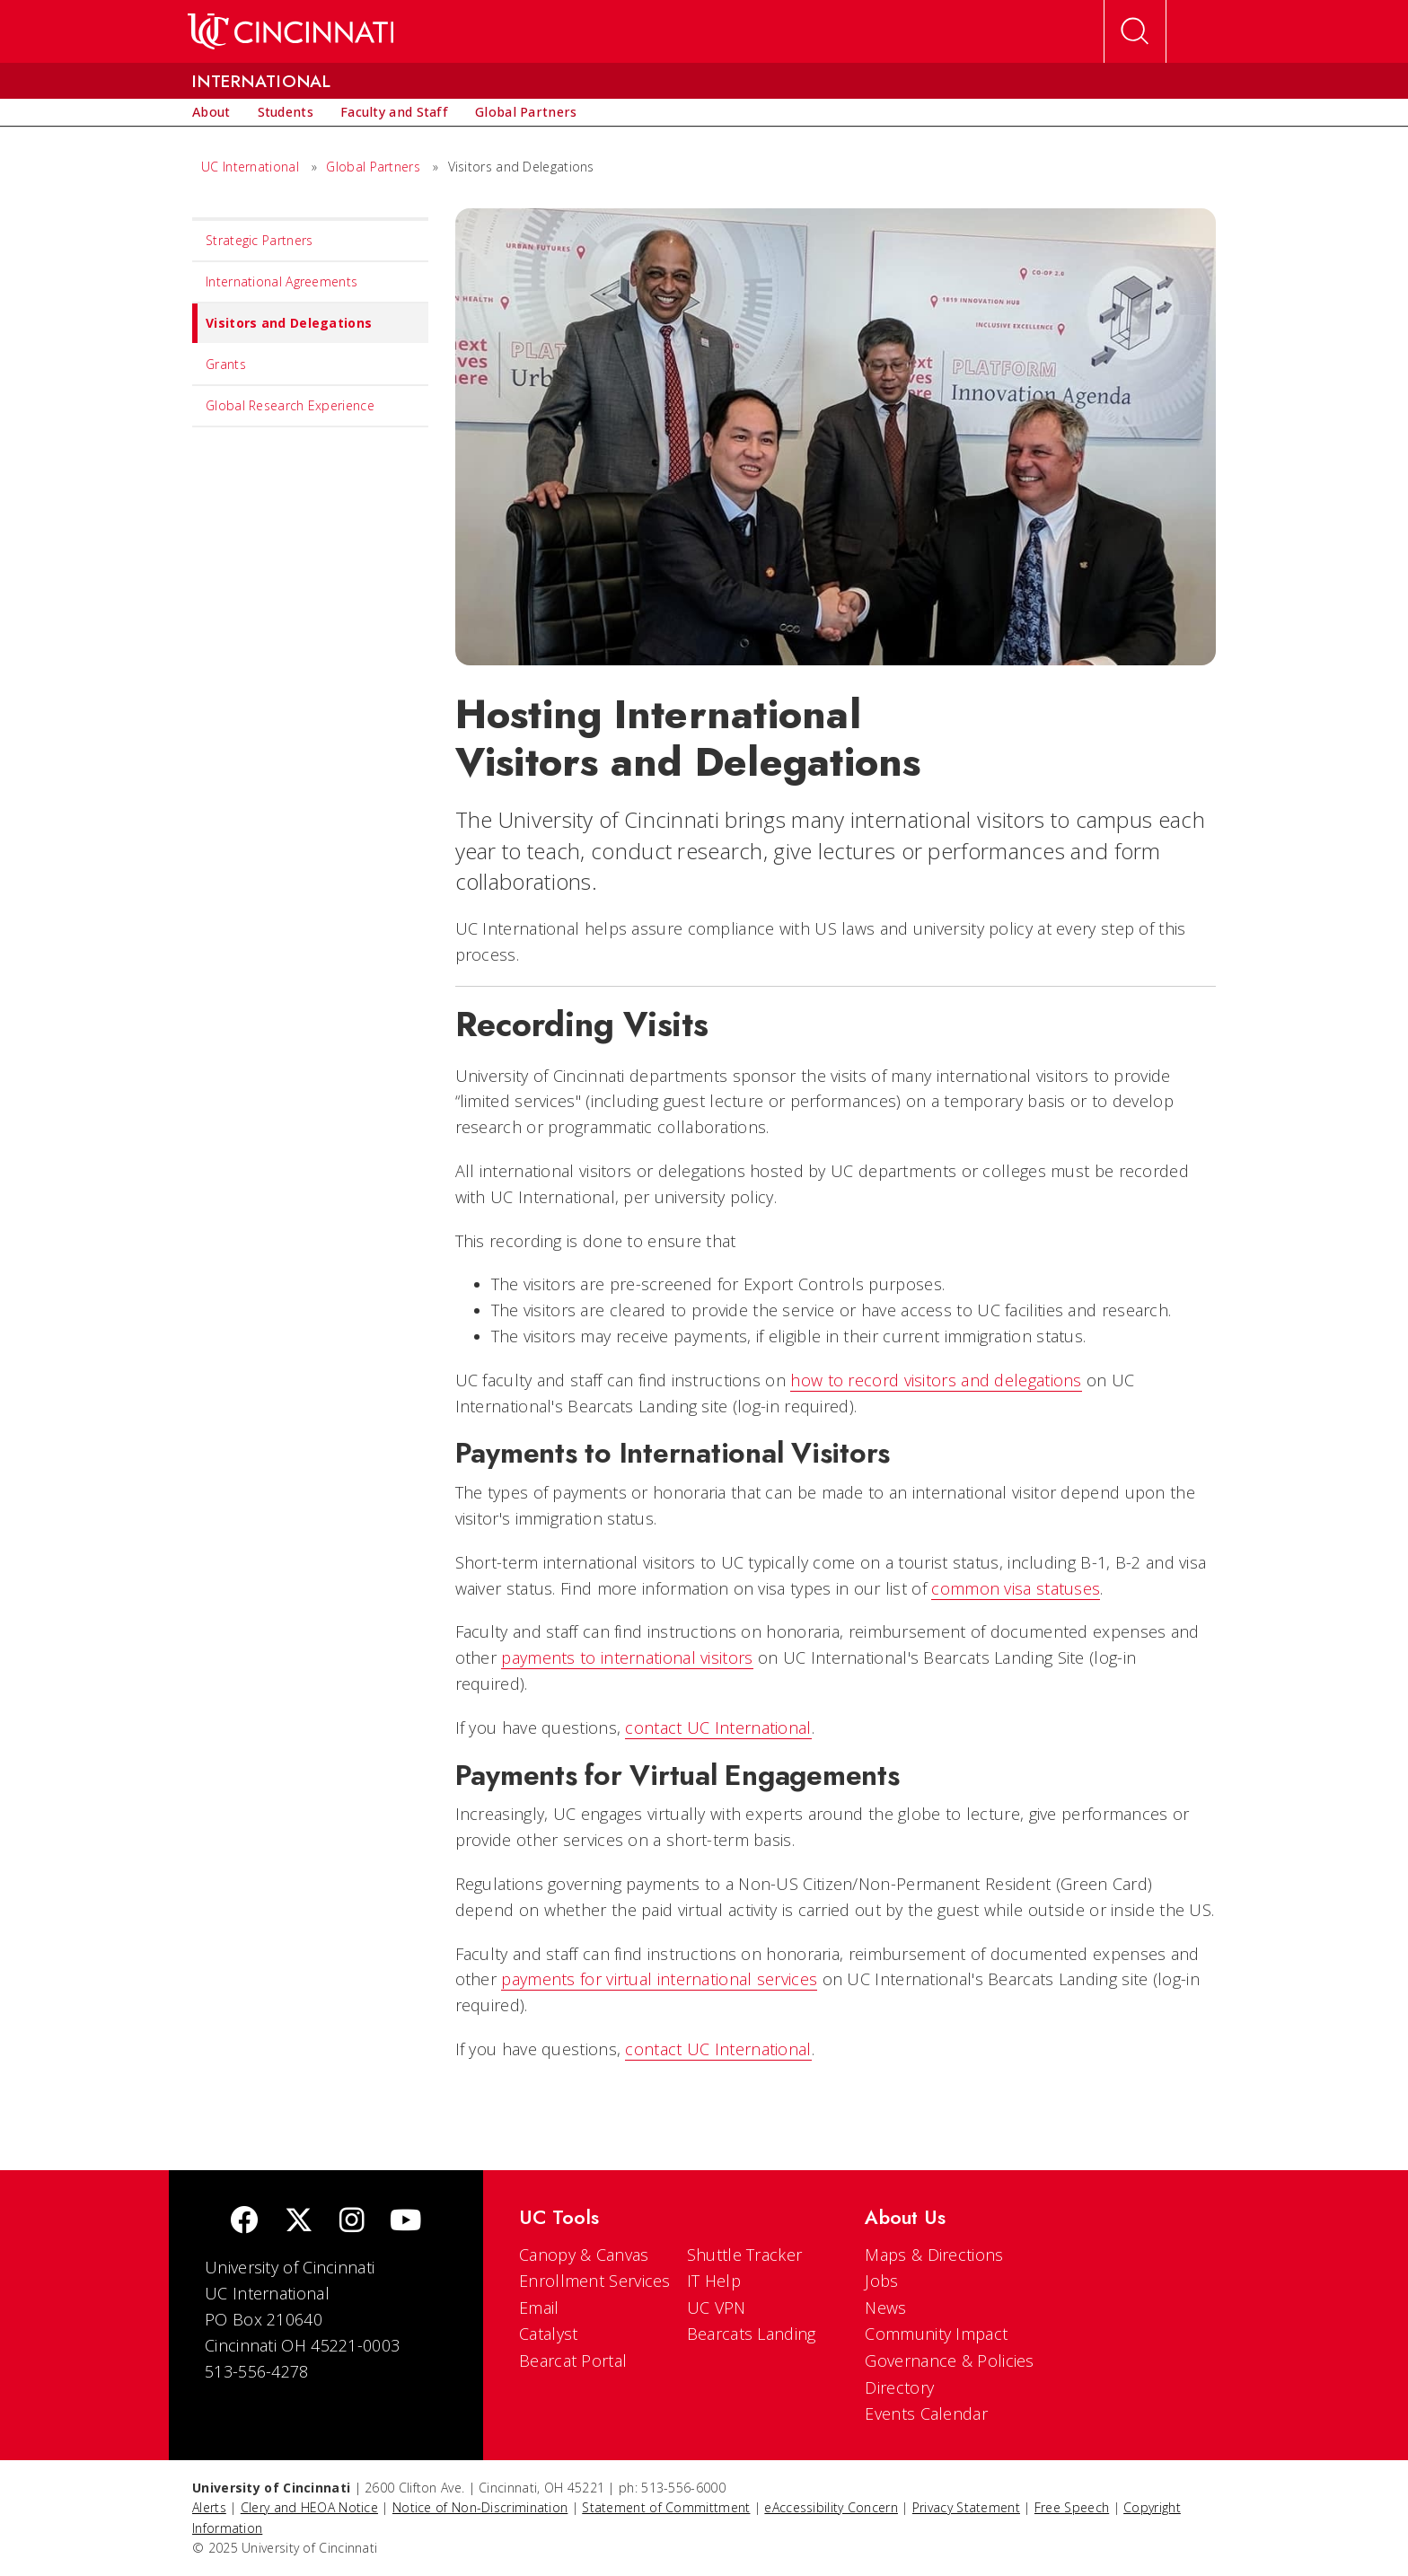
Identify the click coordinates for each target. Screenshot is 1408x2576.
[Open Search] (1135, 31)
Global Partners (373, 166)
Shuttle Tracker (745, 2254)
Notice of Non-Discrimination (480, 2507)
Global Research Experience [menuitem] (290, 405)
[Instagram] (352, 2222)
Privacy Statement (966, 2507)
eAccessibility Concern (831, 2507)
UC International (250, 166)
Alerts (209, 2507)
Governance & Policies (949, 2360)
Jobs (881, 2280)
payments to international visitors (626, 1657)
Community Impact (936, 2333)
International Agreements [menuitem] (281, 281)
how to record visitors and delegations (935, 1380)
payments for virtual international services (659, 1979)
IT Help (714, 2280)
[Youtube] (405, 2222)
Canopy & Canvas (584, 2254)
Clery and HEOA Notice (309, 2507)
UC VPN (716, 2307)
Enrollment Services (595, 2280)
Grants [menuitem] (226, 364)
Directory (899, 2387)
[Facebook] (244, 2222)
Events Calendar (926, 2413)
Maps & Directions (934, 2254)
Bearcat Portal (573, 2360)
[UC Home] (290, 31)
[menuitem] (211, 112)
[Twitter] (299, 2222)
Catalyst (548, 2333)
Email (539, 2307)
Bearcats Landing (751, 2333)
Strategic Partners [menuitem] (259, 240)
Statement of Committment (666, 2507)
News (885, 2307)
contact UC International (718, 1727)
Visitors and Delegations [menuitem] (282, 323)
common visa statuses (1015, 1588)
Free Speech (1071, 2507)
